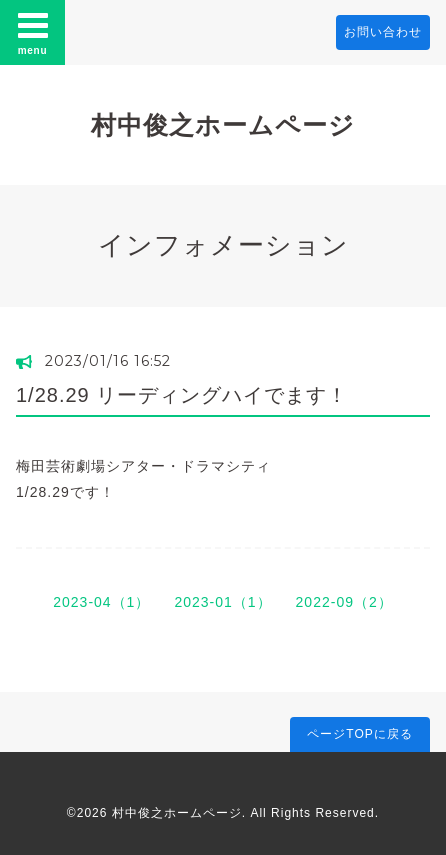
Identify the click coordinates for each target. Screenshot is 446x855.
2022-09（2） (344, 602)
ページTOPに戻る (359, 734)
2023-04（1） (101, 602)
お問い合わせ (383, 32)
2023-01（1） (222, 602)
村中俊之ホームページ (223, 125)
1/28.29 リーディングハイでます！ (182, 395)
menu (33, 32)
